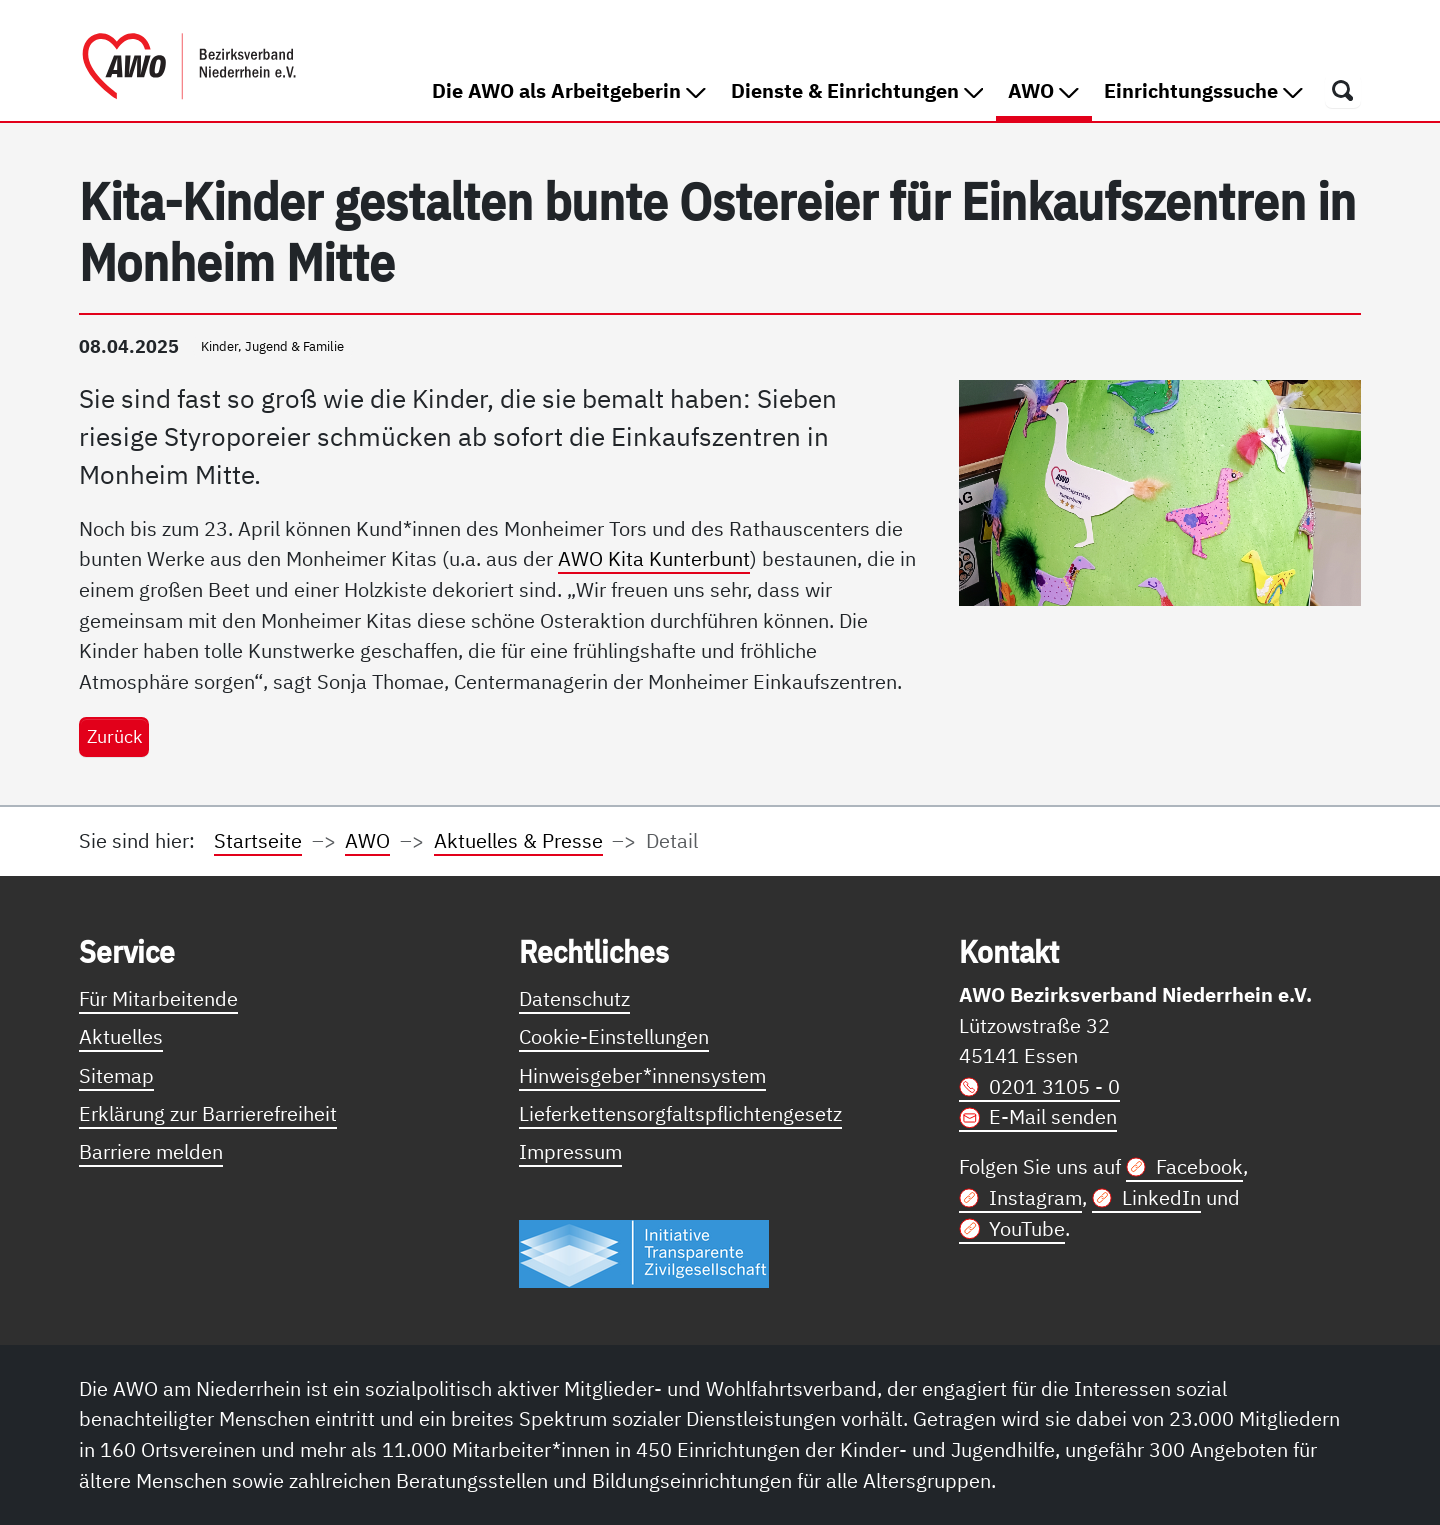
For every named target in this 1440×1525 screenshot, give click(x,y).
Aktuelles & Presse (518, 840)
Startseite (258, 840)
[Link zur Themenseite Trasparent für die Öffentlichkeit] (644, 1252)
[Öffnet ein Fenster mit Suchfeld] (1343, 90)
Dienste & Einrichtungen (857, 90)
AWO (1049, 89)
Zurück (114, 736)
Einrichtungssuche (1203, 90)
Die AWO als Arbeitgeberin (569, 90)
